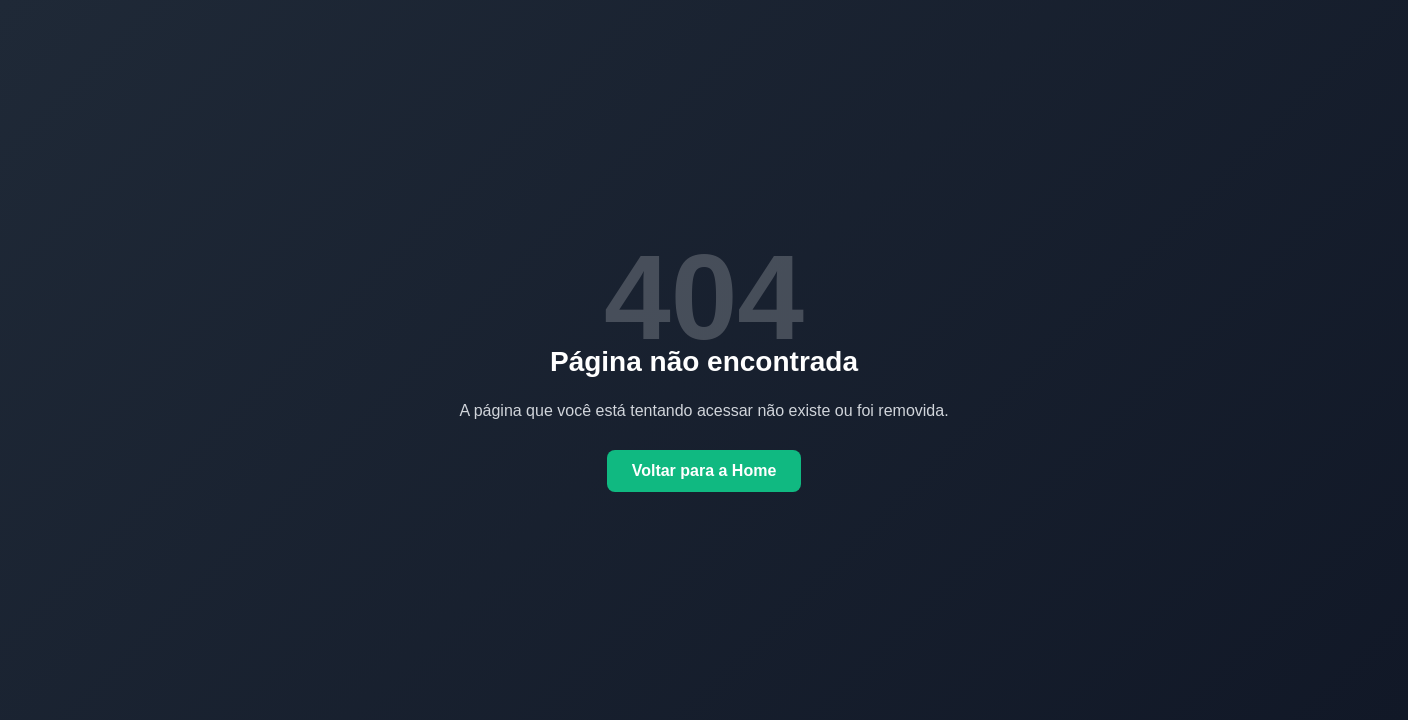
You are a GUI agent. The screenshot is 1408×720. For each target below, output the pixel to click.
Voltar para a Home (704, 470)
